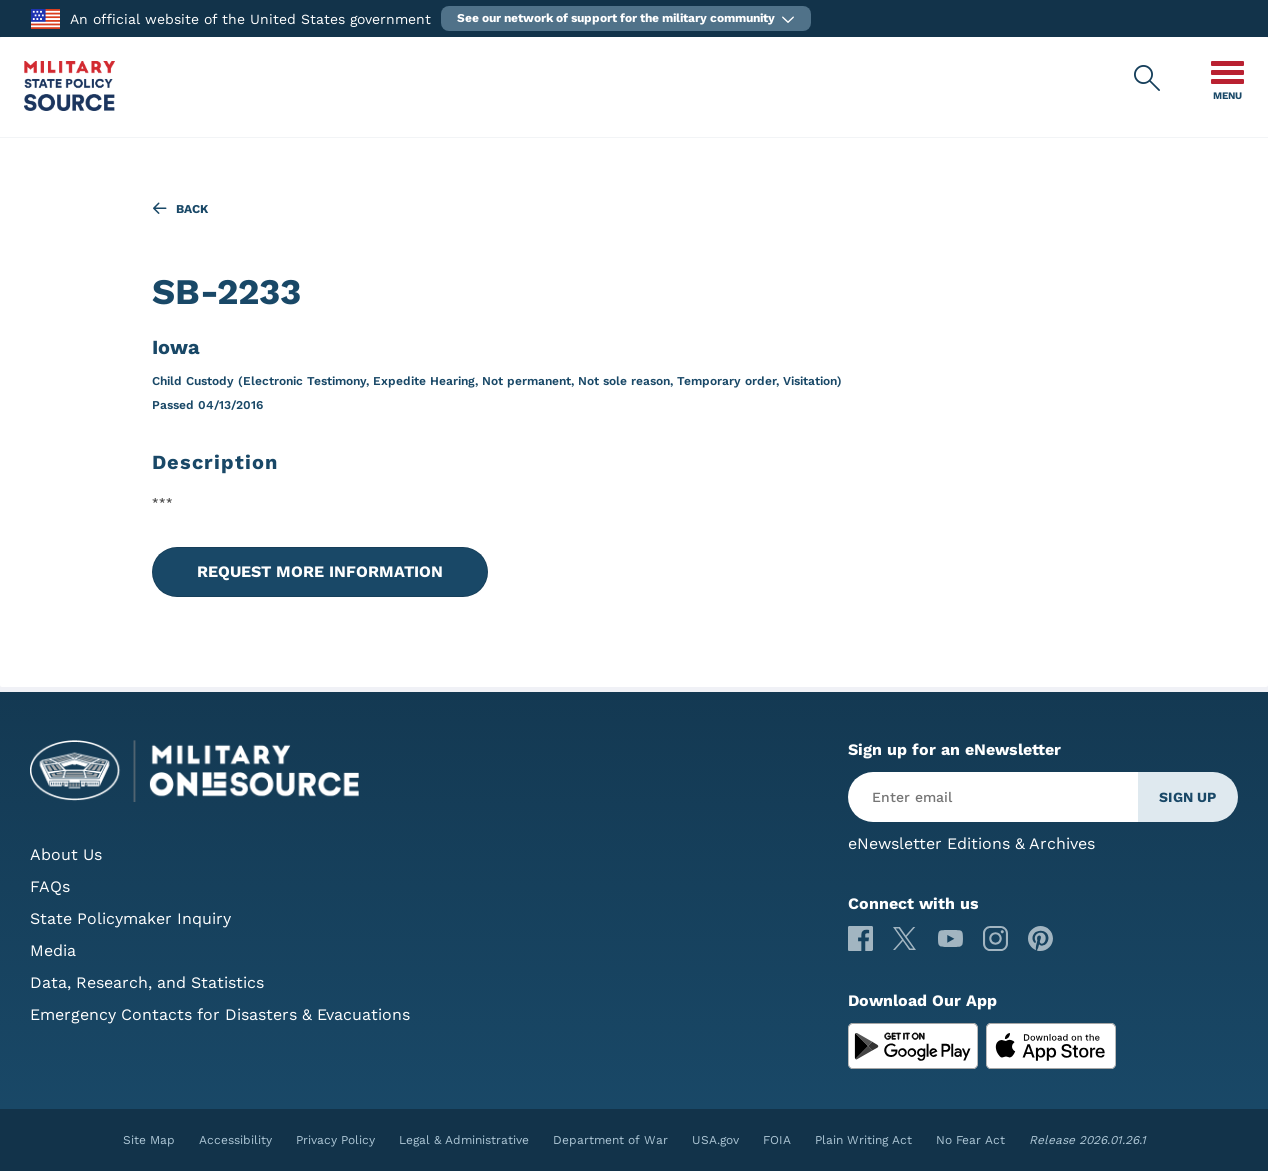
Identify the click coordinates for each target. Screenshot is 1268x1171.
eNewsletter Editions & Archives (971, 843)
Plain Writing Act (863, 1140)
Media (53, 950)
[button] (626, 18)
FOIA (777, 1140)
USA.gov (715, 1140)
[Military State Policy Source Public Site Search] (1148, 79)
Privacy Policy (335, 1140)
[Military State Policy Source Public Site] (69, 105)
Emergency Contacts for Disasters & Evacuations (220, 1014)
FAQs (50, 886)
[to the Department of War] (45, 17)
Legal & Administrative (464, 1140)
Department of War (610, 1140)
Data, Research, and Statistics (147, 982)
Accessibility (235, 1140)
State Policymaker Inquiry (130, 918)
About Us (66, 854)
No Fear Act (970, 1140)
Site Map (149, 1140)
